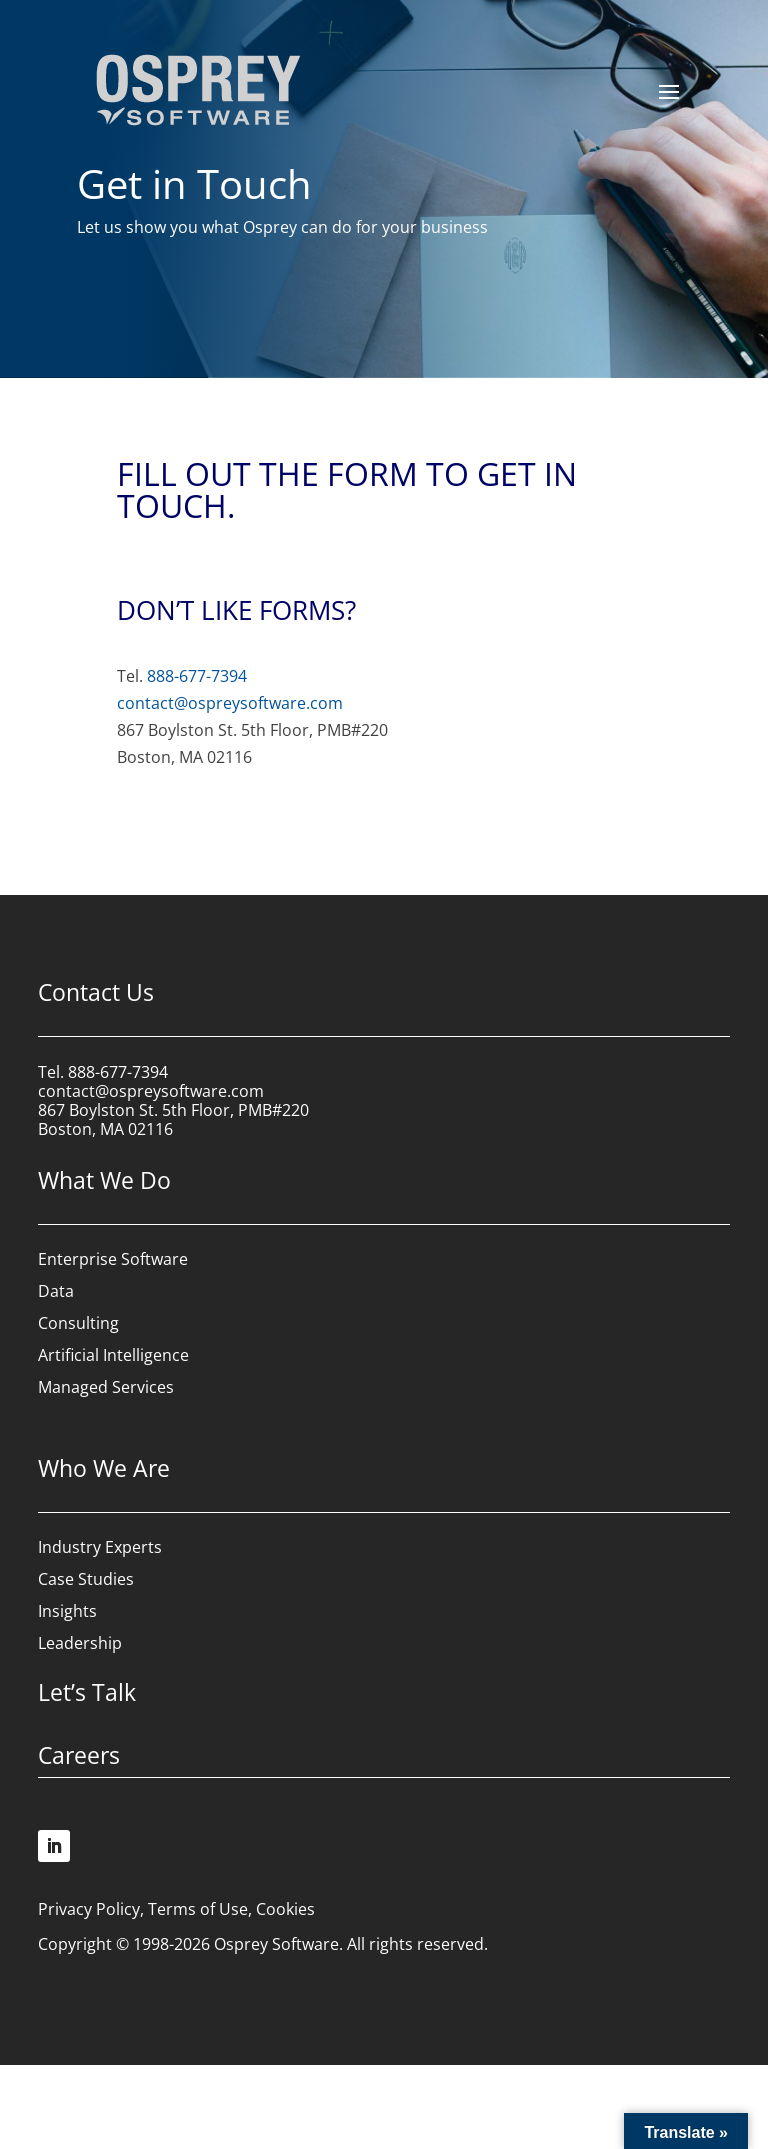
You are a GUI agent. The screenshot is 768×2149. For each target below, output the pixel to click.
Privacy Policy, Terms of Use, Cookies (176, 1909)
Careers (79, 1755)
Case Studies (86, 1579)
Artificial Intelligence (113, 1355)
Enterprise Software (113, 1259)
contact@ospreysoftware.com (230, 703)
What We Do (104, 1180)
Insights (67, 1611)
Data (56, 1291)
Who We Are (104, 1468)
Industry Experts (100, 1547)
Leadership (80, 1643)
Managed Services (106, 1387)
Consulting (78, 1323)
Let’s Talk (87, 1692)
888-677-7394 (197, 676)
